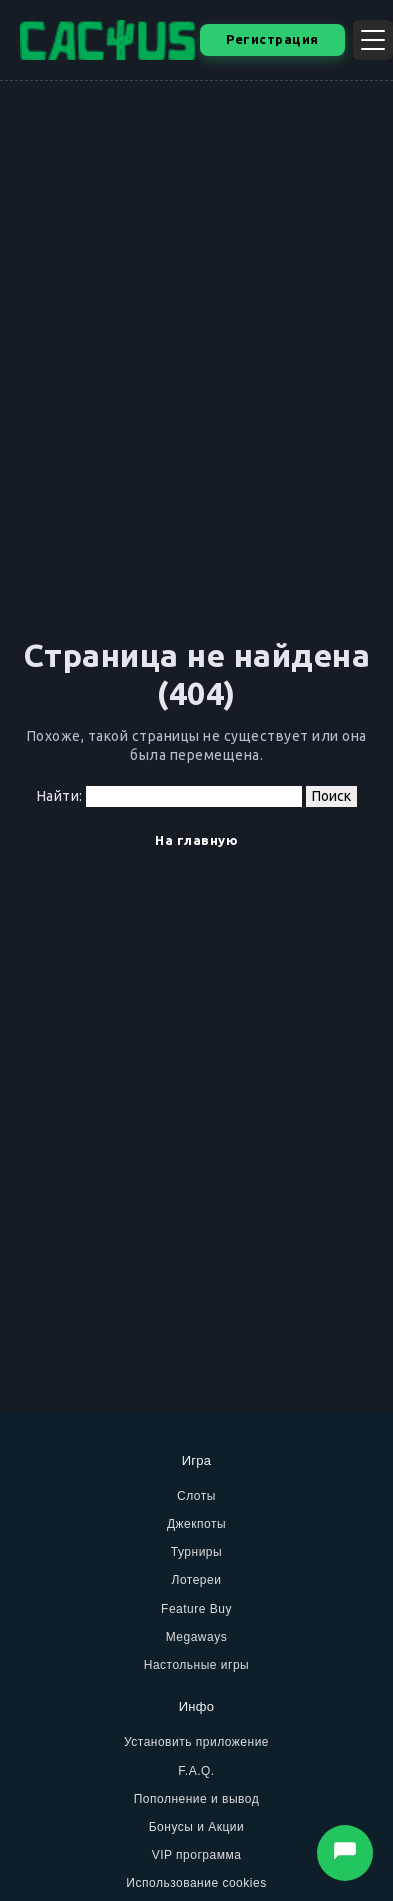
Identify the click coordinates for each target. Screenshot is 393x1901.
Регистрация (272, 39)
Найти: (60, 796)
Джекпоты (196, 1524)
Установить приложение (196, 1742)
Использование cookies (196, 1883)
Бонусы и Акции (197, 1827)
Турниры (196, 1552)
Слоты (196, 1496)
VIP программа (197, 1855)
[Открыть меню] (373, 40)
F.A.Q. (196, 1771)
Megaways (196, 1637)
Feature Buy (196, 1609)
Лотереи (197, 1580)
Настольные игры (197, 1665)
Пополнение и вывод (197, 1799)
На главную (196, 840)
